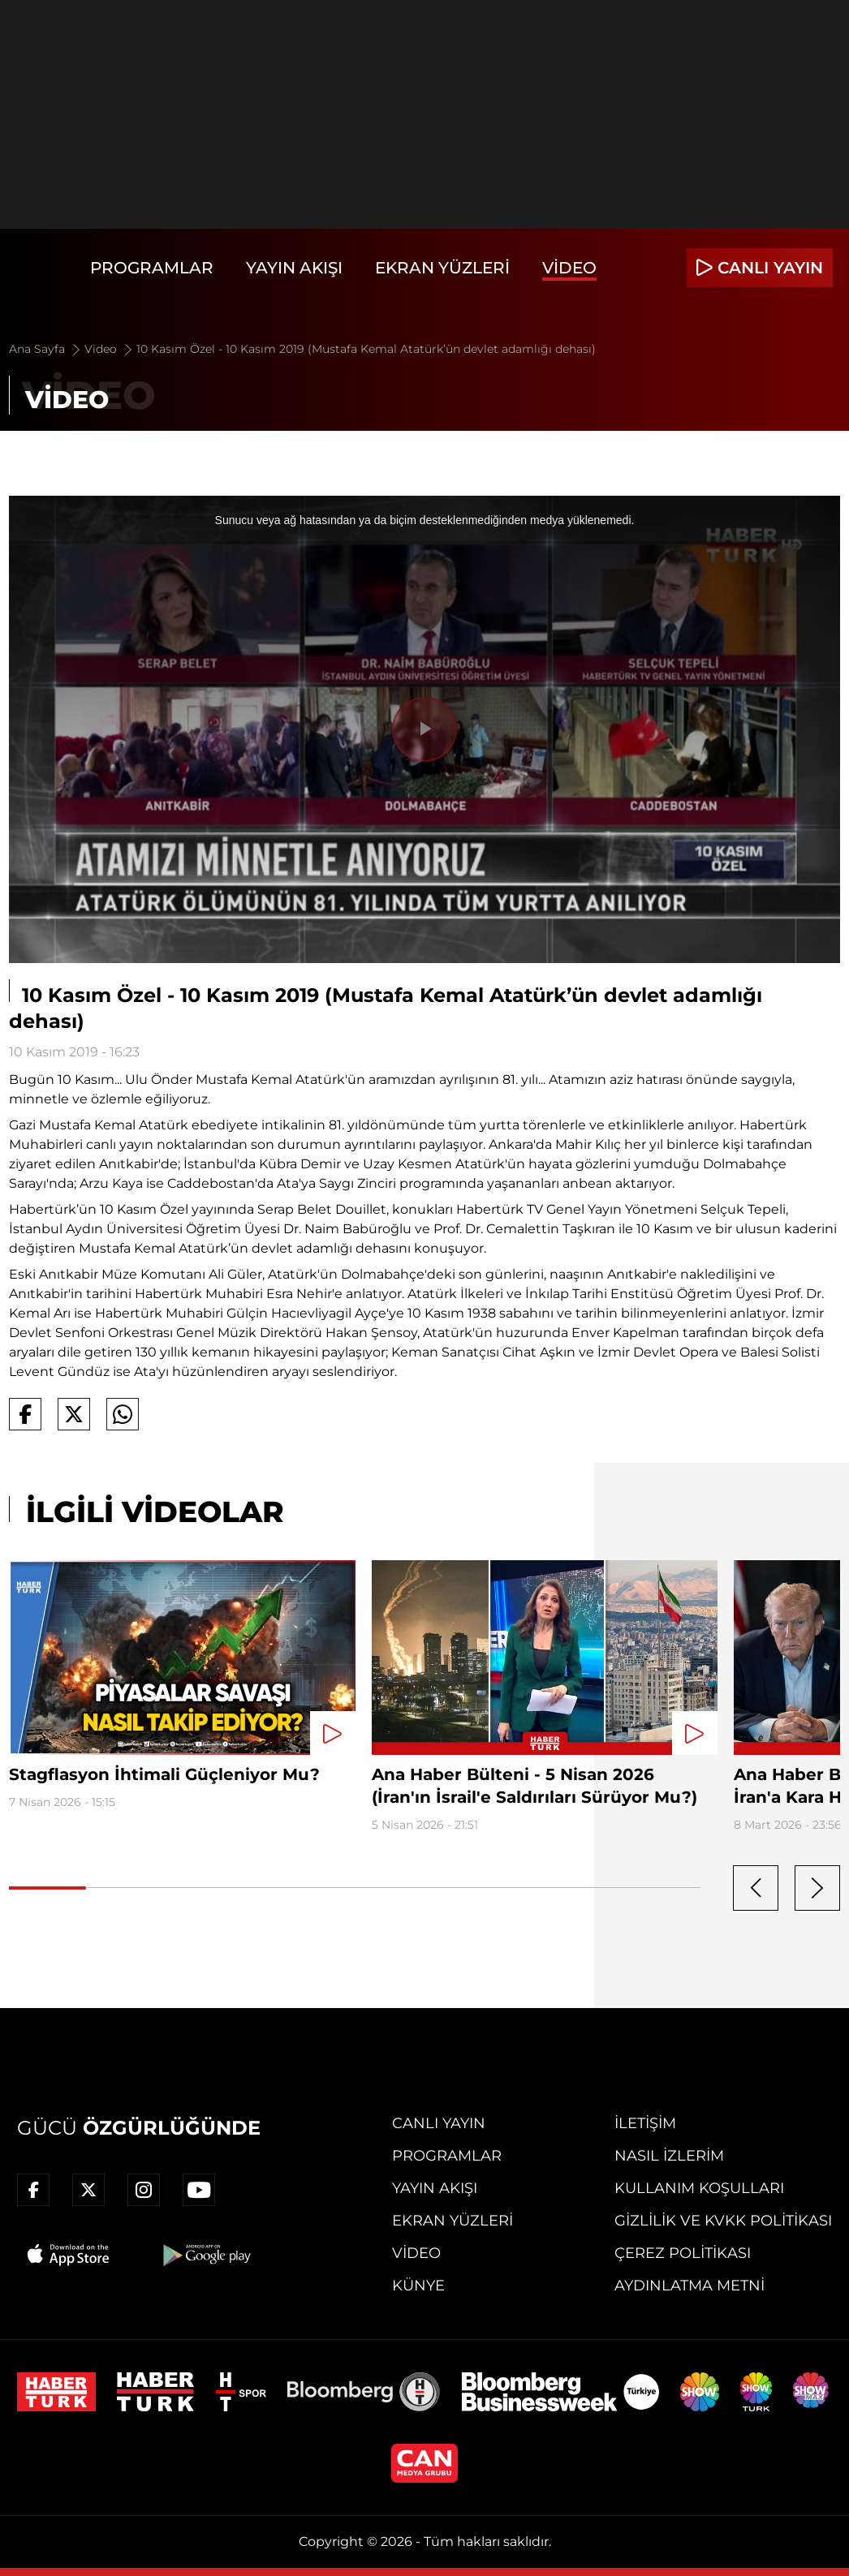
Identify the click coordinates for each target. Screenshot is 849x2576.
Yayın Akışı (294, 267)
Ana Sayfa (46, 349)
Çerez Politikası (682, 2253)
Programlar (151, 267)
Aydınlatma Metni (689, 2285)
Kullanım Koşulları (699, 2188)
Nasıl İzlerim (669, 2156)
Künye (418, 2285)
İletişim (645, 2123)
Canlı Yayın (438, 2123)
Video (569, 267)
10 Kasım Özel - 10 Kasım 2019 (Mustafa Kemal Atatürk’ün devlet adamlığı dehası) (366, 349)
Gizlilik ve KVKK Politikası (723, 2221)
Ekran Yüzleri (442, 267)
